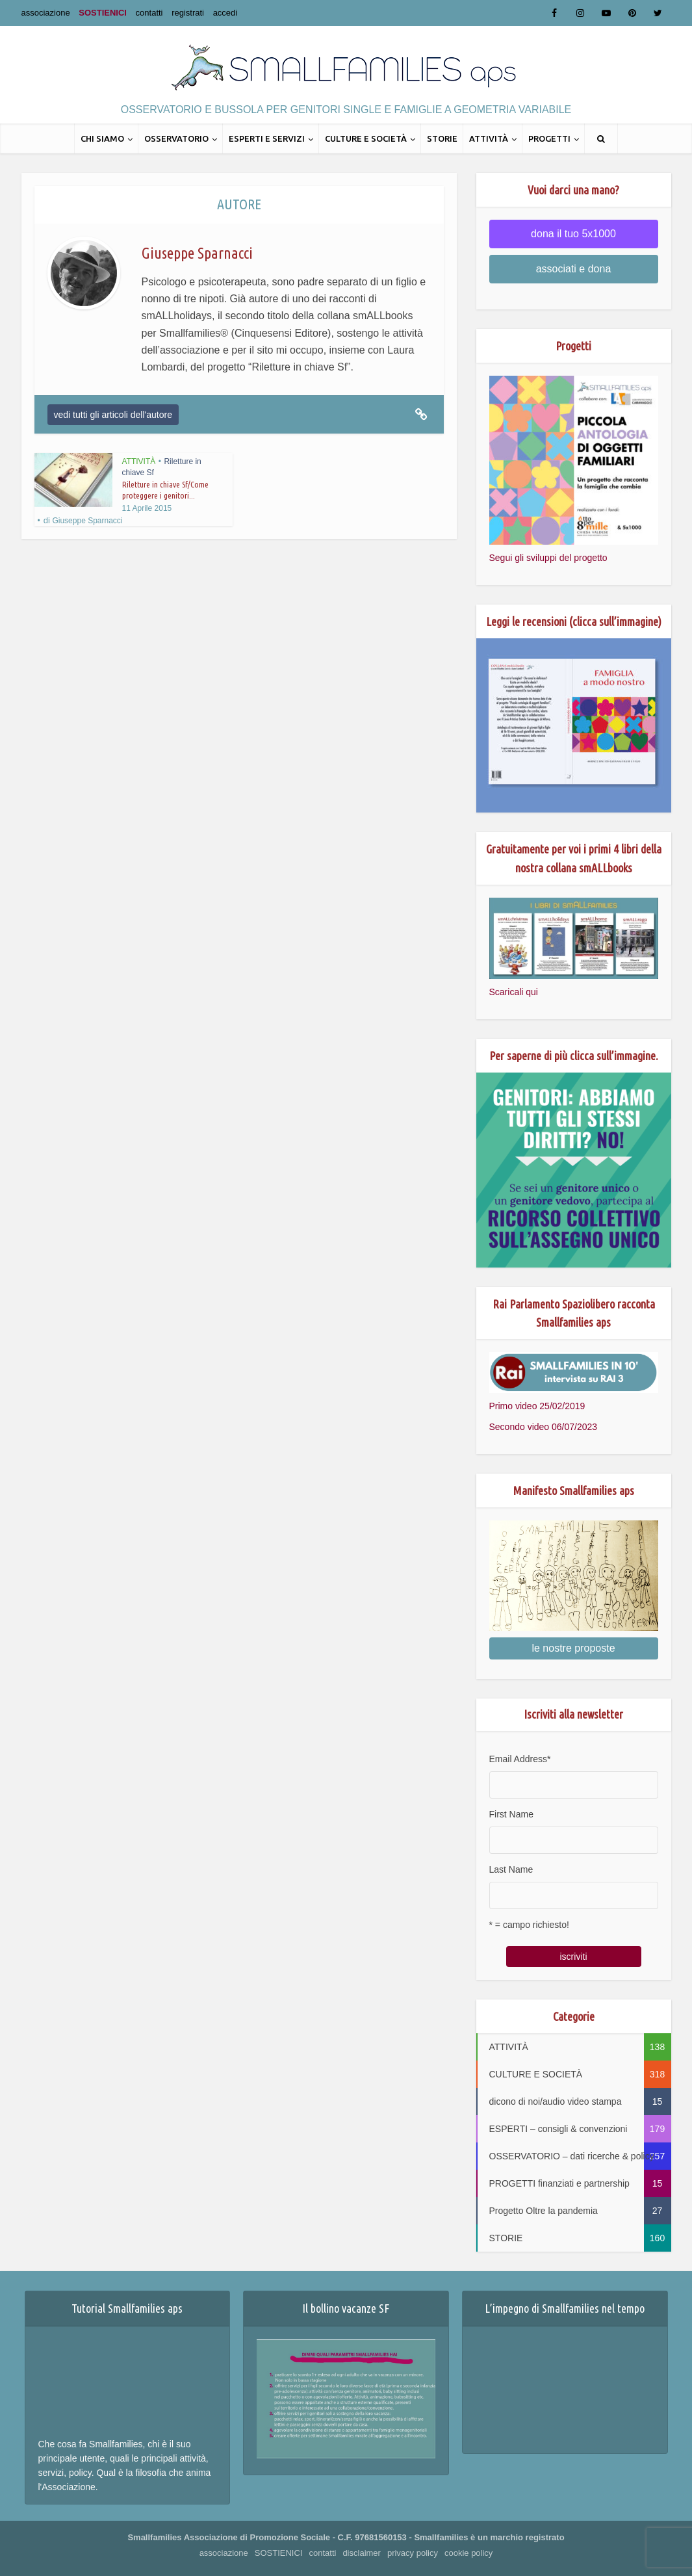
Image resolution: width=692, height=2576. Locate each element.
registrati (188, 13)
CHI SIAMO (102, 138)
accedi (225, 13)
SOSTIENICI (103, 13)
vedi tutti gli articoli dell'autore (113, 415)
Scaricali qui (513, 992)
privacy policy (412, 2553)
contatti (149, 13)
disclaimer (361, 2553)
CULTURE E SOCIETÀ (366, 138)
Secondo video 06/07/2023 (543, 1427)
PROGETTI (549, 138)
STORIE (442, 138)
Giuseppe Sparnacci (87, 520)
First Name (511, 1814)
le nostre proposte (573, 1648)
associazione (45, 13)
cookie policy (468, 2553)
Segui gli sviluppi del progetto (548, 558)
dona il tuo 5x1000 (573, 233)
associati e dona (573, 268)
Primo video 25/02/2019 (537, 1406)
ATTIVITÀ (488, 138)
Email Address (520, 1759)
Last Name (511, 1869)
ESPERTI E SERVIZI (267, 138)
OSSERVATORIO (176, 138)
